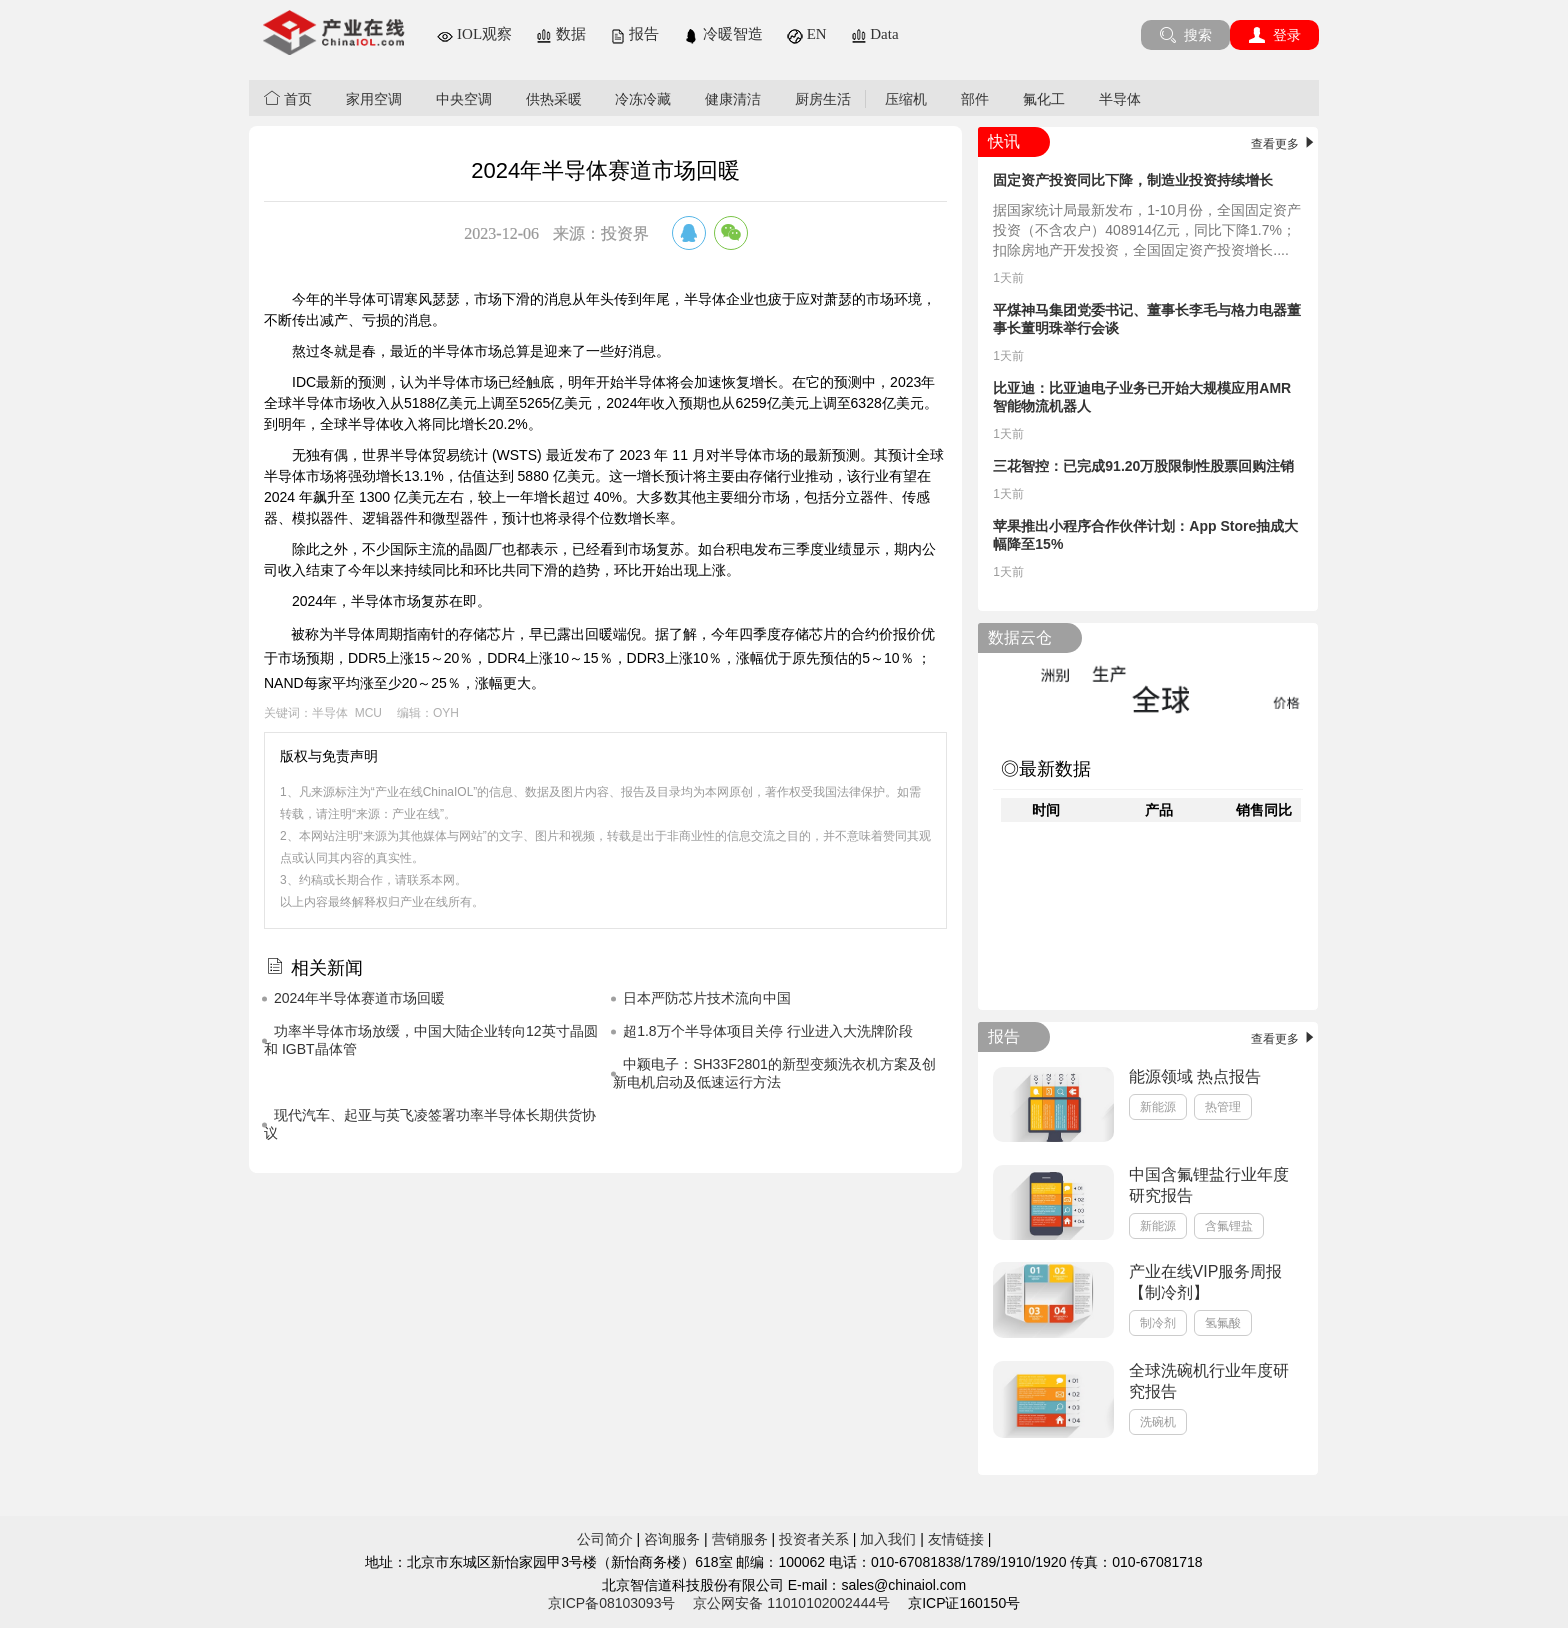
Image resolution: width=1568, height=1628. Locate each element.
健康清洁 (733, 99)
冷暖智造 (723, 34)
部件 (975, 99)
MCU (368, 713)
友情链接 (956, 1539)
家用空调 (374, 99)
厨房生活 (823, 99)
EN (807, 34)
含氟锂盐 (1229, 1226)
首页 (288, 98)
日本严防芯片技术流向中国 (707, 998)
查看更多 (1284, 144)
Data (875, 34)
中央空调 (464, 99)
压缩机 (906, 99)
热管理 (1223, 1107)
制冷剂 (1158, 1323)
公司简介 (605, 1539)
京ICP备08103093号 (612, 1603)
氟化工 (1044, 99)
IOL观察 (474, 34)
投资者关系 (814, 1539)
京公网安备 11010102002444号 (791, 1603)
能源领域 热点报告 (1195, 1076)
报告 (635, 34)
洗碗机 (1158, 1422)
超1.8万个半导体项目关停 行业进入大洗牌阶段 (767, 1031)
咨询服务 (672, 1539)
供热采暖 (554, 99)
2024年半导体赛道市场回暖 (359, 998)
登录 (1274, 35)
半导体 (1120, 99)
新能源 (1158, 1107)
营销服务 (740, 1539)
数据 (561, 34)
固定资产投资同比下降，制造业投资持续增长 (1133, 180)
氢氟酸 (1223, 1323)
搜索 (1185, 35)
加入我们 (888, 1539)
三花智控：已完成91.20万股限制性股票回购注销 (1143, 466)
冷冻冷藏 (643, 99)
